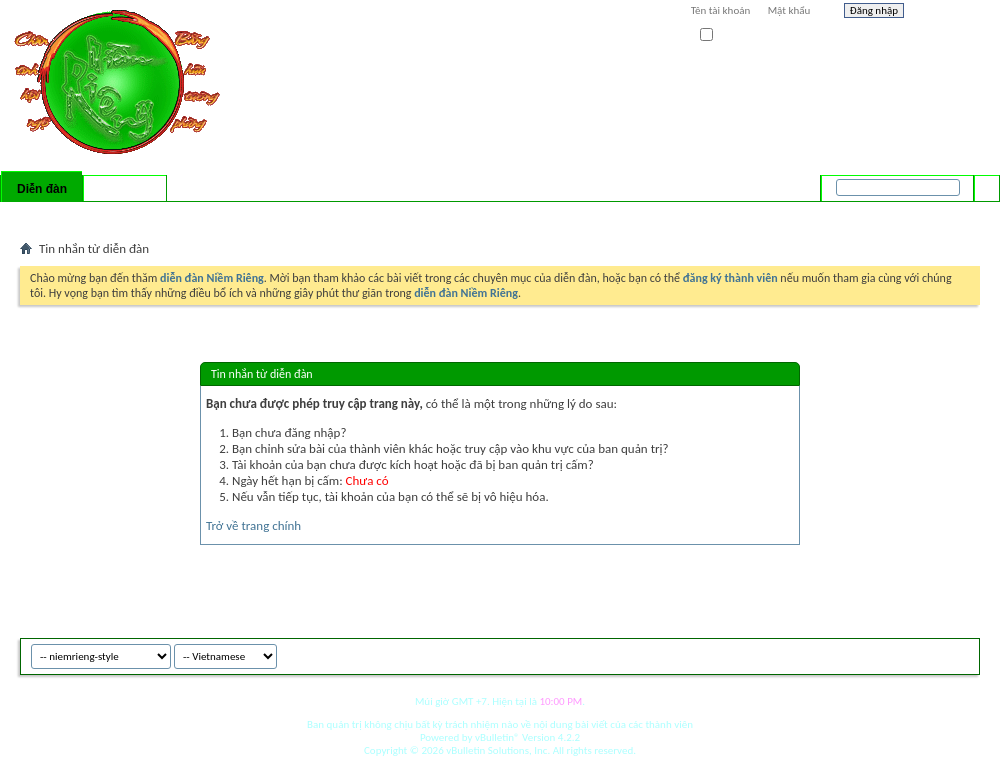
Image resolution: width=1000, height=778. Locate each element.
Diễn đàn (42, 189)
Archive (922, 653)
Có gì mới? (125, 189)
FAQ (83, 215)
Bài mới (43, 215)
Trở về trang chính (253, 525)
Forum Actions (195, 215)
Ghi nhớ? (728, 35)
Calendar (126, 215)
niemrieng (868, 653)
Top (959, 653)
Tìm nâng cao (946, 214)
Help (947, 13)
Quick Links (280, 215)
